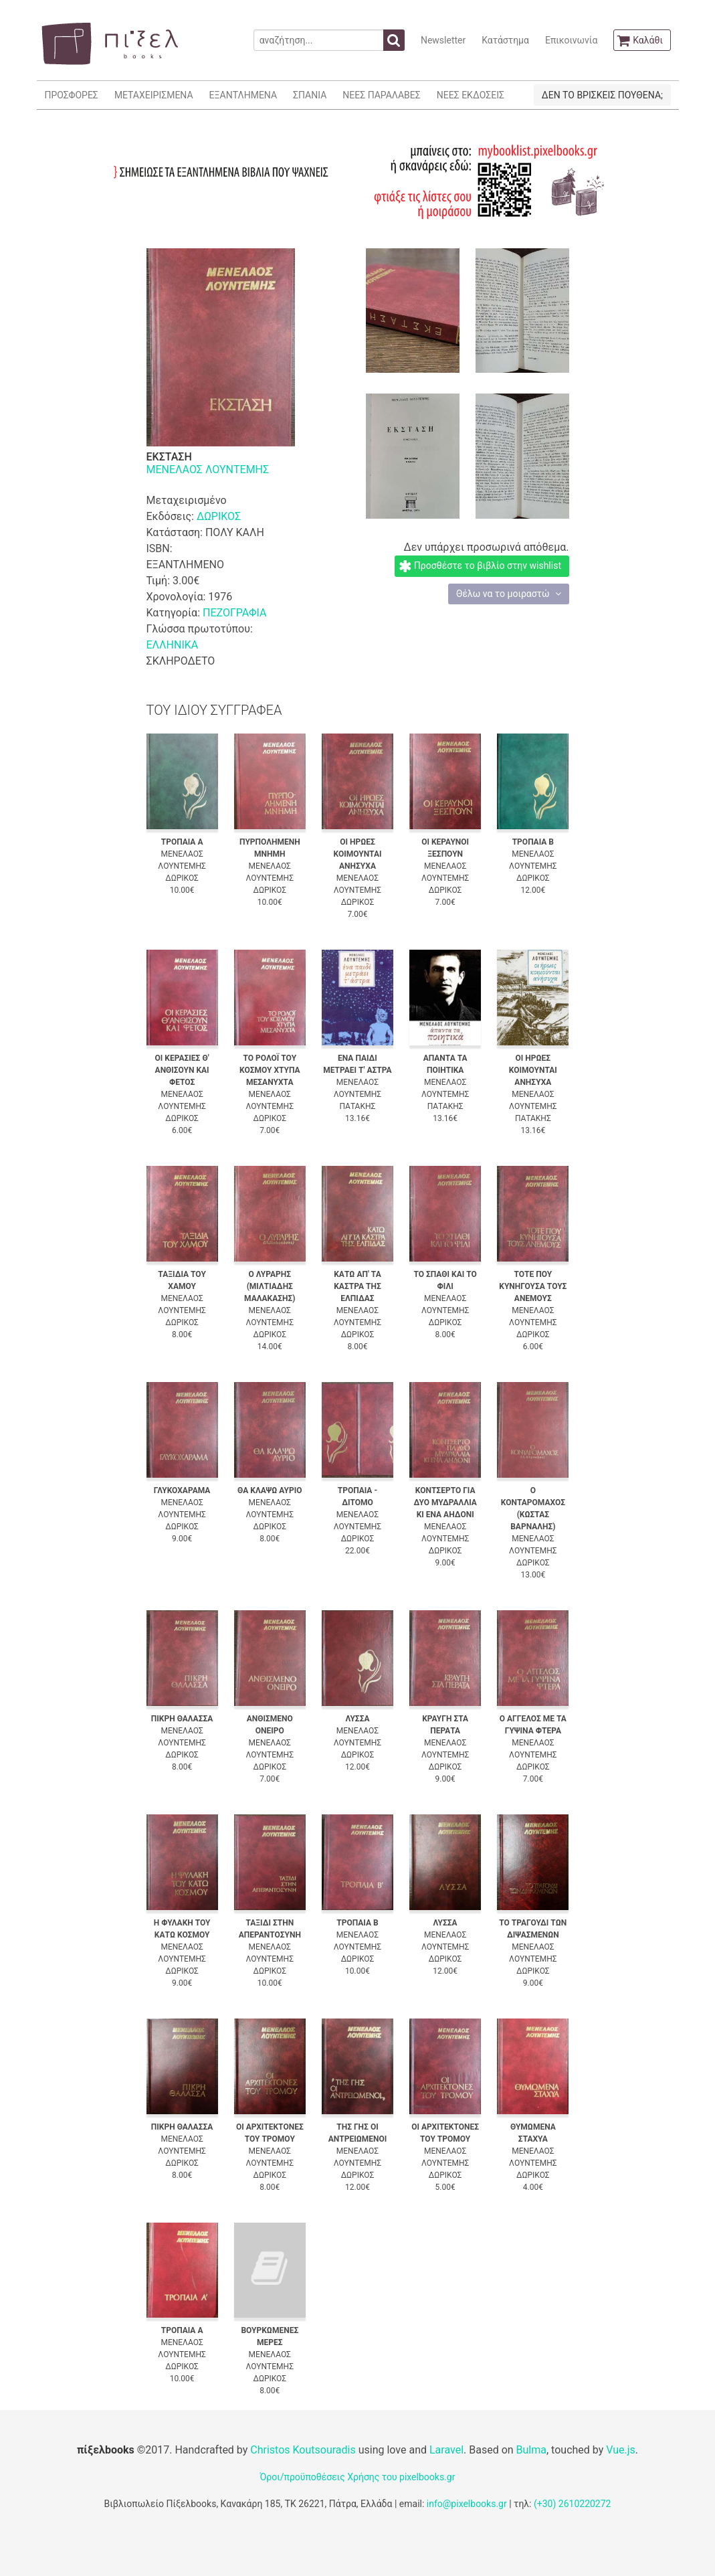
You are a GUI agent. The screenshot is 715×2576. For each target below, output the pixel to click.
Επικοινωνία (571, 40)
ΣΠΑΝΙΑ (309, 95)
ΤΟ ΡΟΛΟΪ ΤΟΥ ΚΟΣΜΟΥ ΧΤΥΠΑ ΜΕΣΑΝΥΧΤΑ (269, 1070)
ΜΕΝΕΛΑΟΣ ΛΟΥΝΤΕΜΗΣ (208, 469)
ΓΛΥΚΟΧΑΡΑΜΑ (182, 1490)
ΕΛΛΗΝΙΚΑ (172, 644)
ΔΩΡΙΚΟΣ (219, 516)
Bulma (531, 2449)
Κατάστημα (505, 40)
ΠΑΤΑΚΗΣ (358, 1106)
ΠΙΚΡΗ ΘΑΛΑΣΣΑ (182, 1718)
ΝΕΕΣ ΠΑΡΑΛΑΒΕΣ (381, 95)
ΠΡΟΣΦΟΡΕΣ (71, 95)
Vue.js (620, 2449)
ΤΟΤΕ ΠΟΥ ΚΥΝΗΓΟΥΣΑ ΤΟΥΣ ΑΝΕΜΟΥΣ (533, 1286)
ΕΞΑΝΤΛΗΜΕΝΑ (243, 95)
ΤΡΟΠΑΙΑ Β (533, 842)
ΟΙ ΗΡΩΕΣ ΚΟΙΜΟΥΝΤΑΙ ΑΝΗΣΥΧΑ (357, 854)
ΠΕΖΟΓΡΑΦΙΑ (234, 612)
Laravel (446, 2449)
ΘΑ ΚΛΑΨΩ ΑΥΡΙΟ (269, 1490)
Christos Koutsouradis (302, 2449)
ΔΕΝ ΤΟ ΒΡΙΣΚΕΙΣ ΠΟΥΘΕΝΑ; (602, 95)
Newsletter (443, 40)
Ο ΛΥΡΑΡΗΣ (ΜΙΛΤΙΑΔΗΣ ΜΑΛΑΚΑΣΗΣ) (269, 1286)
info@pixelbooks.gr (467, 2503)
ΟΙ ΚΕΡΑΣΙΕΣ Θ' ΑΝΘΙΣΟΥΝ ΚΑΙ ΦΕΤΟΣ (182, 1070)
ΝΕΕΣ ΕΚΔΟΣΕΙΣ (470, 95)
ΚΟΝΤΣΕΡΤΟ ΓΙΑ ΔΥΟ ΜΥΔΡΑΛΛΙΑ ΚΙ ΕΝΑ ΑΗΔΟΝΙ (444, 1502)
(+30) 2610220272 (572, 2503)
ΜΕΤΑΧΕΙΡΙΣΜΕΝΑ (153, 95)
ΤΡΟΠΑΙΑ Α (182, 842)
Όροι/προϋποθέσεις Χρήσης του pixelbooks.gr (357, 2477)
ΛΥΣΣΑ (357, 1718)
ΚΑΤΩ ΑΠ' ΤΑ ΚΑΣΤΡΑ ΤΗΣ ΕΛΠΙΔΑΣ (357, 1286)
